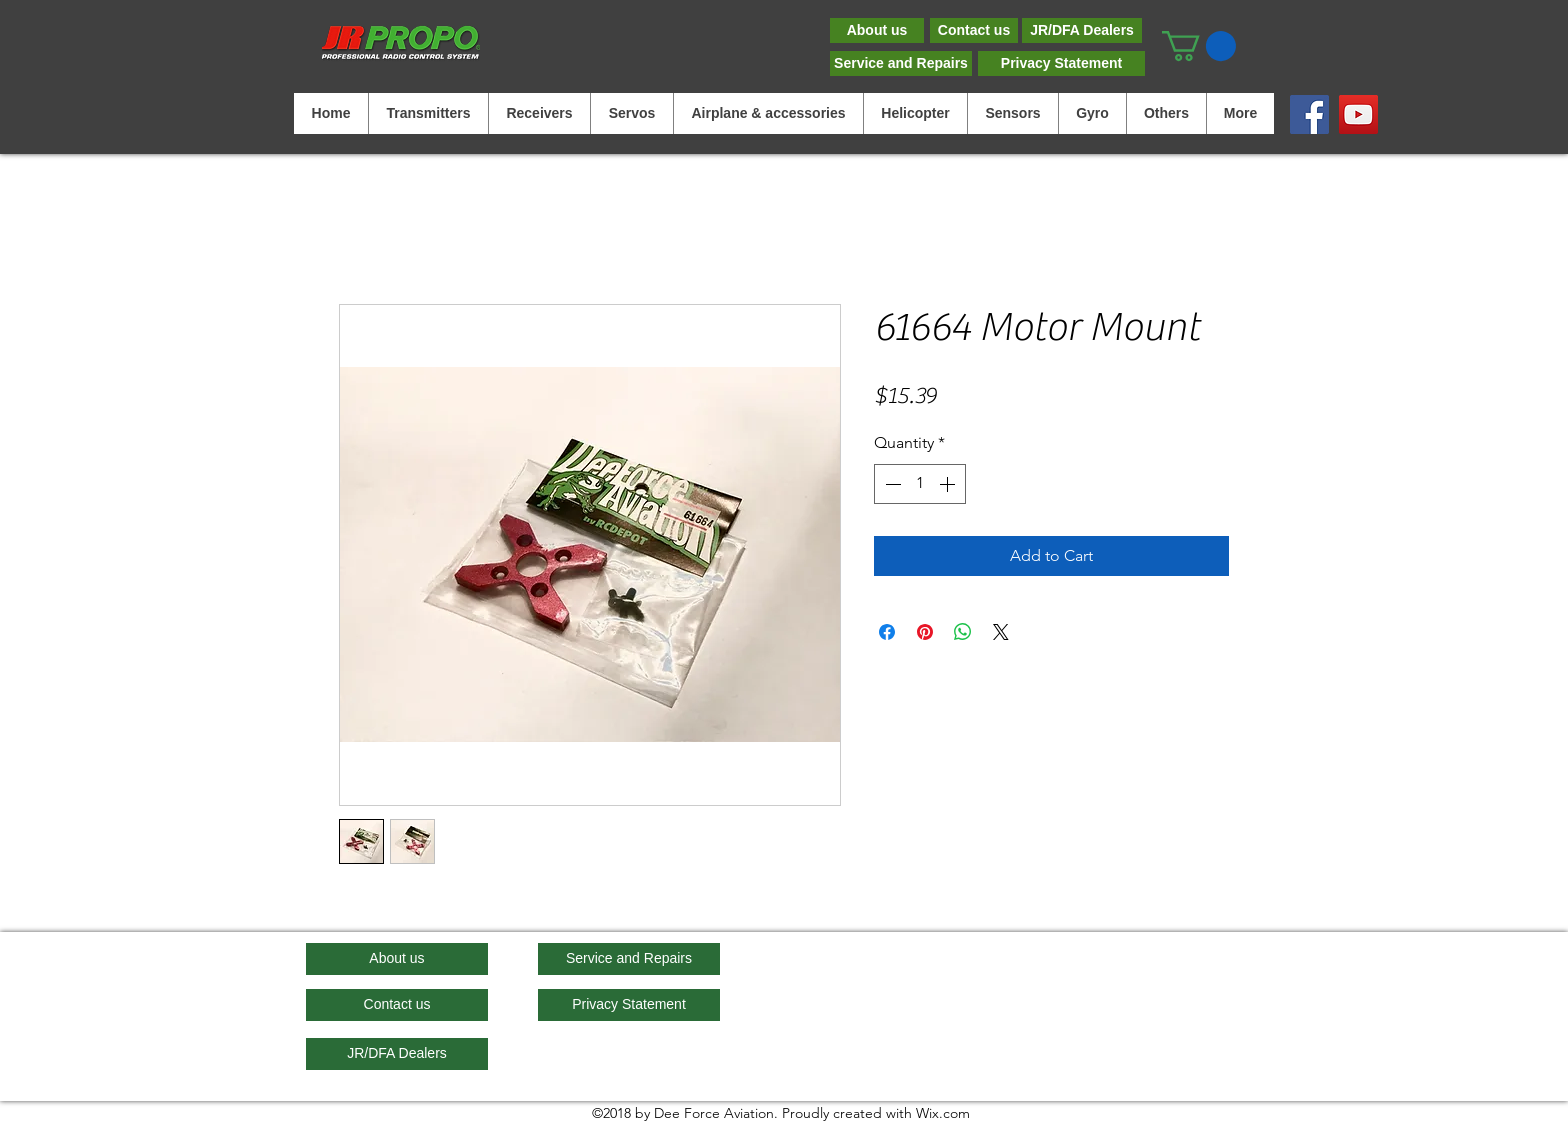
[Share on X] (1001, 632)
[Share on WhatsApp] (963, 632)
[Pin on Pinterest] (925, 632)
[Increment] (949, 484)
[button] (1199, 46)
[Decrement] (891, 484)
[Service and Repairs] (901, 63)
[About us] (877, 30)
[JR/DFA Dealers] (1082, 30)
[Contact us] (974, 30)
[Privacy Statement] (1061, 63)
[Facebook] (1309, 114)
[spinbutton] (920, 484)
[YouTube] (1358, 114)
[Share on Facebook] (887, 632)
